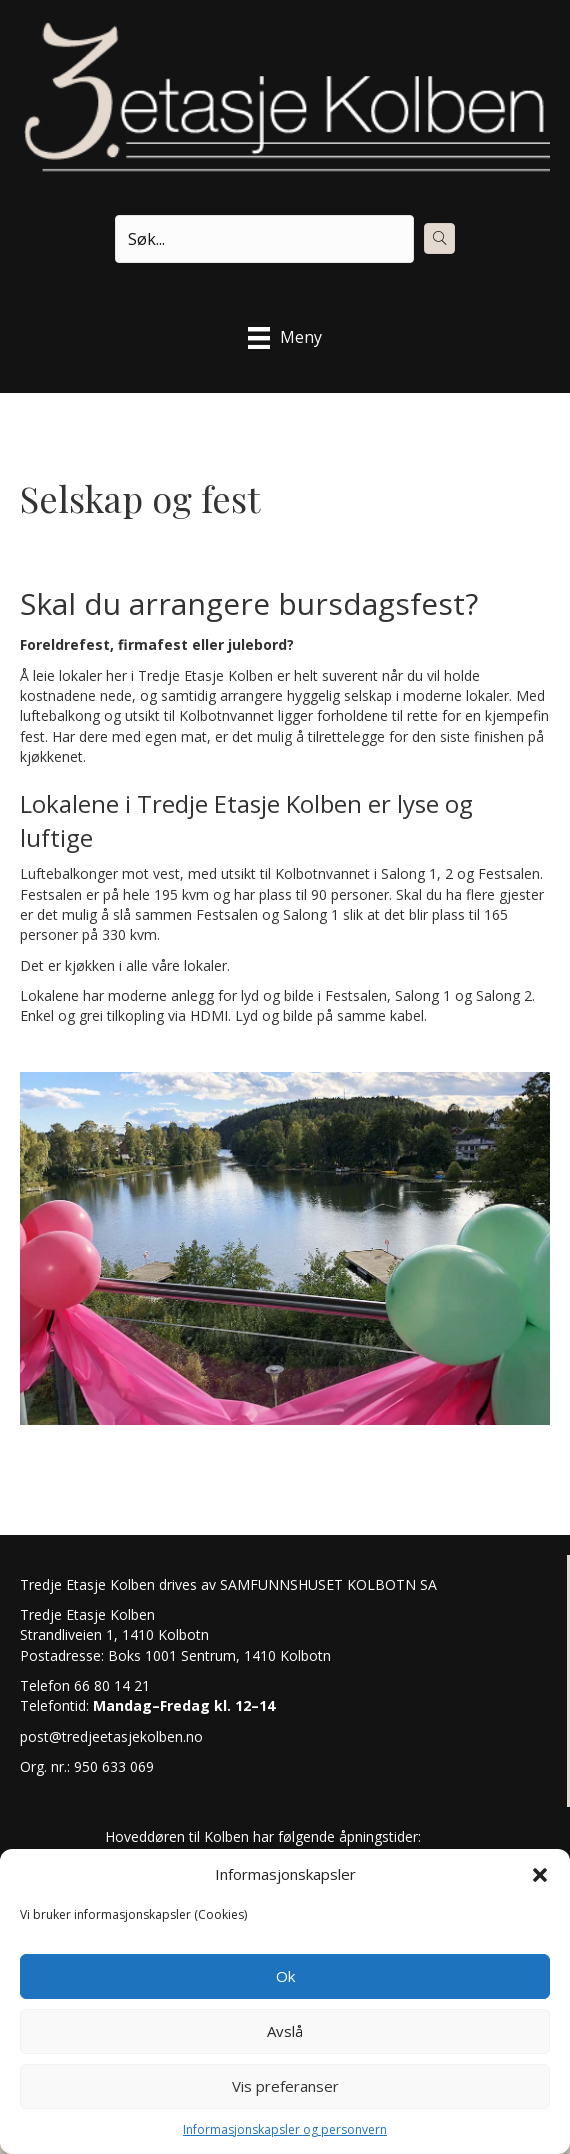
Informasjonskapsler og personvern (285, 2129)
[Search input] (264, 239)
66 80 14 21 (110, 1685)
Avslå (285, 2031)
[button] (540, 1875)
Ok (285, 1976)
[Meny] (285, 338)
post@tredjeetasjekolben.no (111, 1736)
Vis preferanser (285, 2086)
